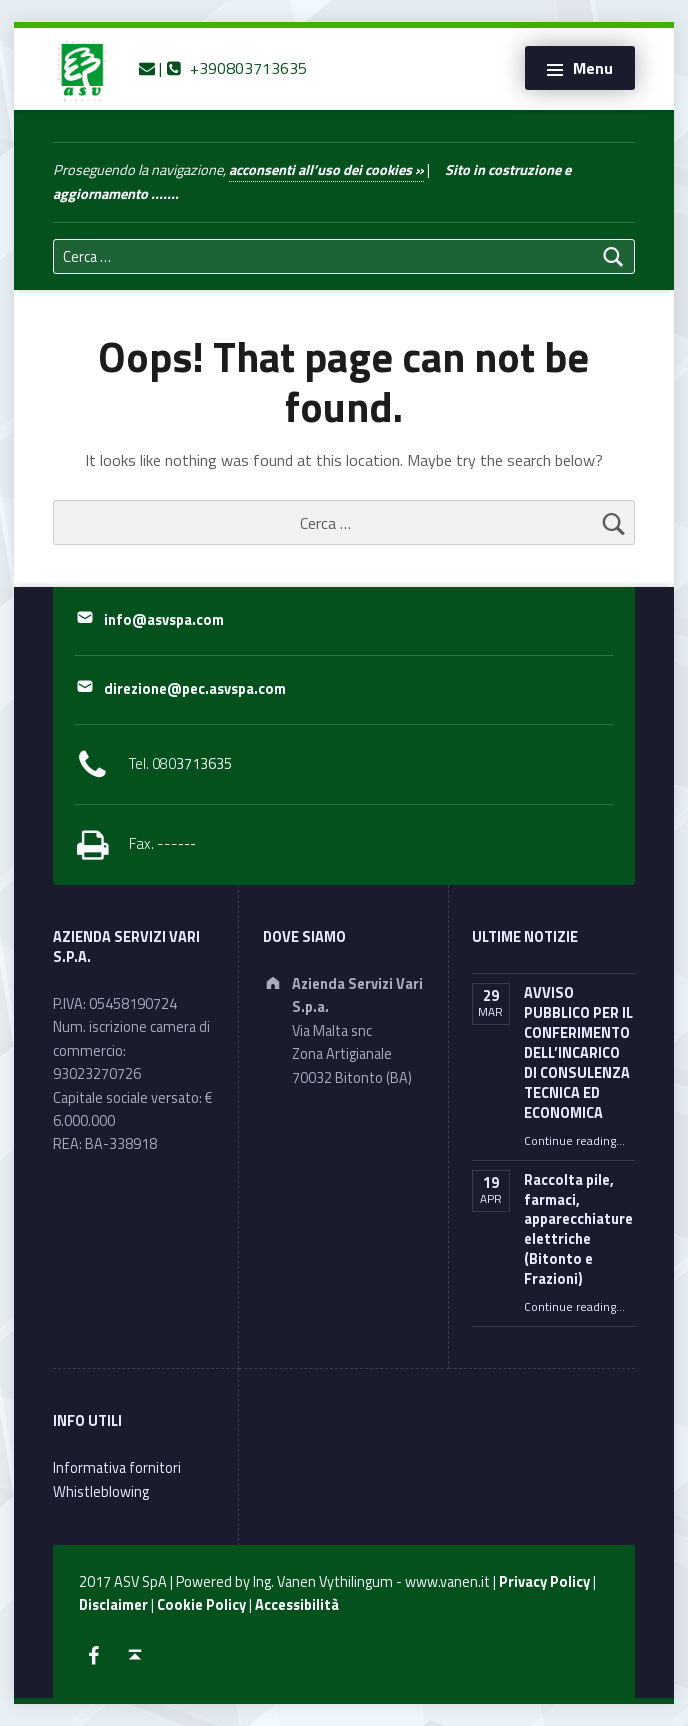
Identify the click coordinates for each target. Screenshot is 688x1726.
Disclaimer (113, 1605)
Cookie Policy (201, 1605)
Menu (593, 68)
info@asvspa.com (164, 620)
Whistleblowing (101, 1492)
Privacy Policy (544, 1582)
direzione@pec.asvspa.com (195, 689)
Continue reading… (574, 1141)
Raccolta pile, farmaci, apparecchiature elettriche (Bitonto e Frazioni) (578, 1230)
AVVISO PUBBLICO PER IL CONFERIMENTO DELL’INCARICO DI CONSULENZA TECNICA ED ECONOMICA (578, 1053)
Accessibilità (297, 1605)
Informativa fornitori (117, 1468)
